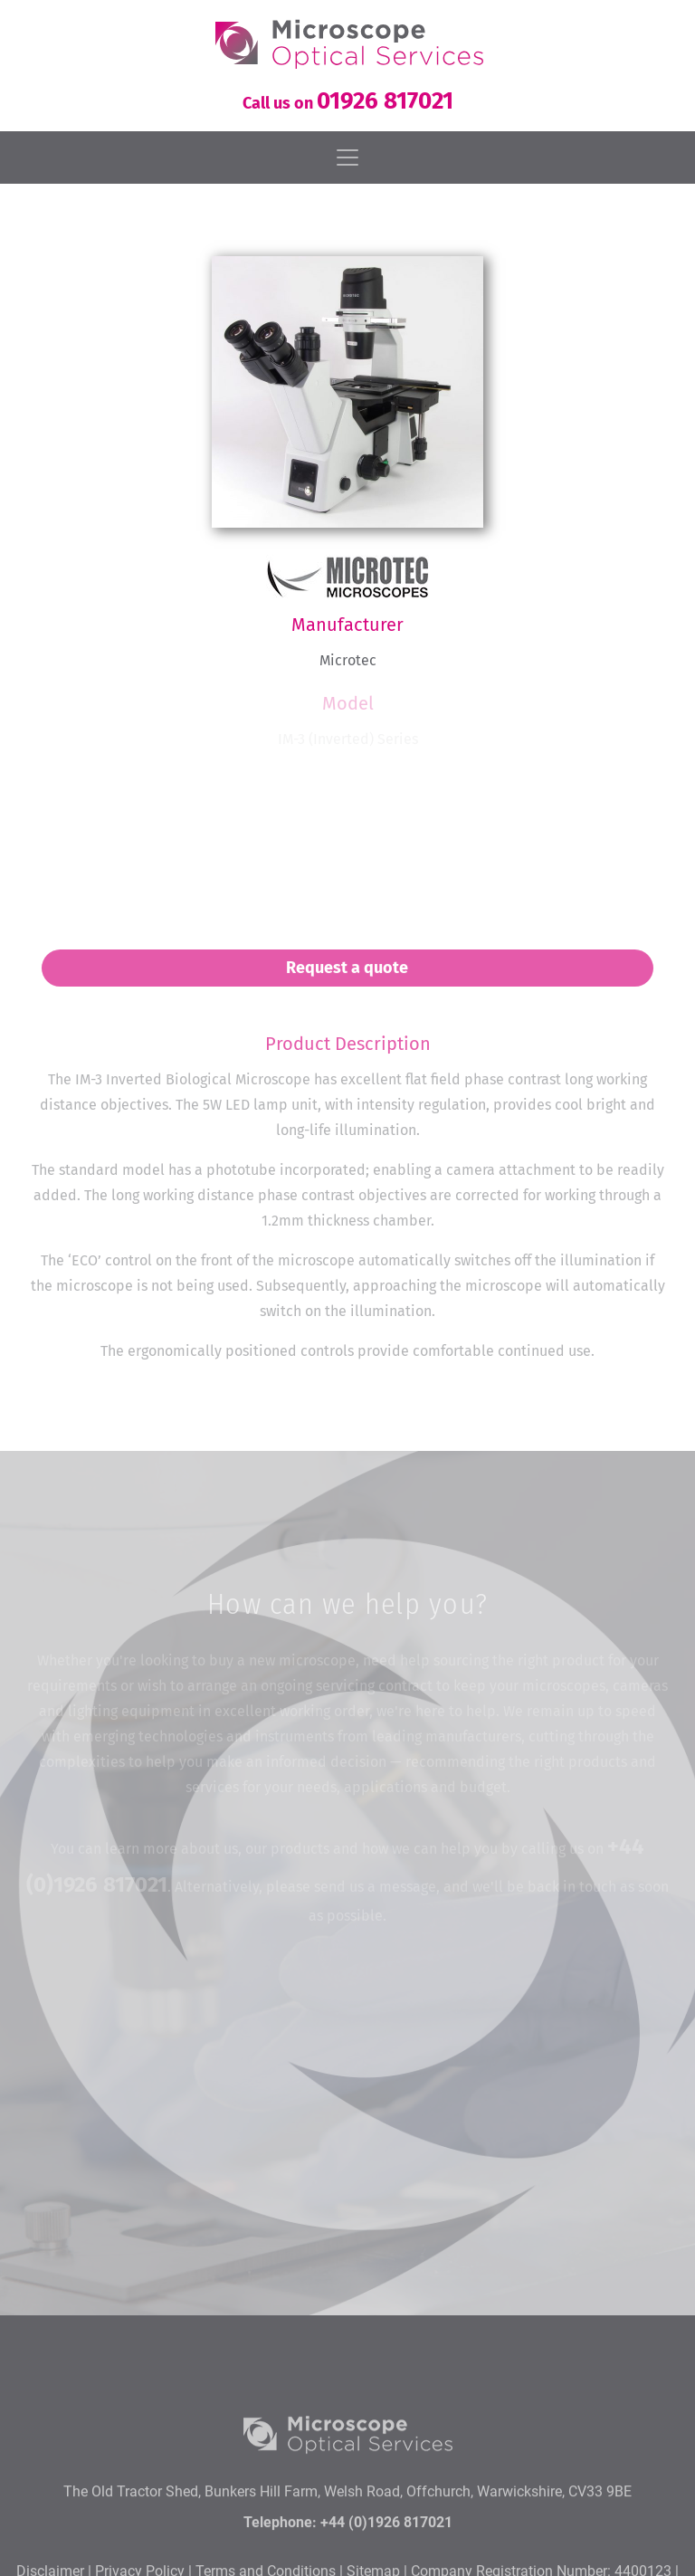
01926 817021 (385, 101)
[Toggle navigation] (347, 157)
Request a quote (347, 979)
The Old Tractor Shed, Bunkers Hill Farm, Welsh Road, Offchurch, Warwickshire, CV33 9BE (347, 2553)
